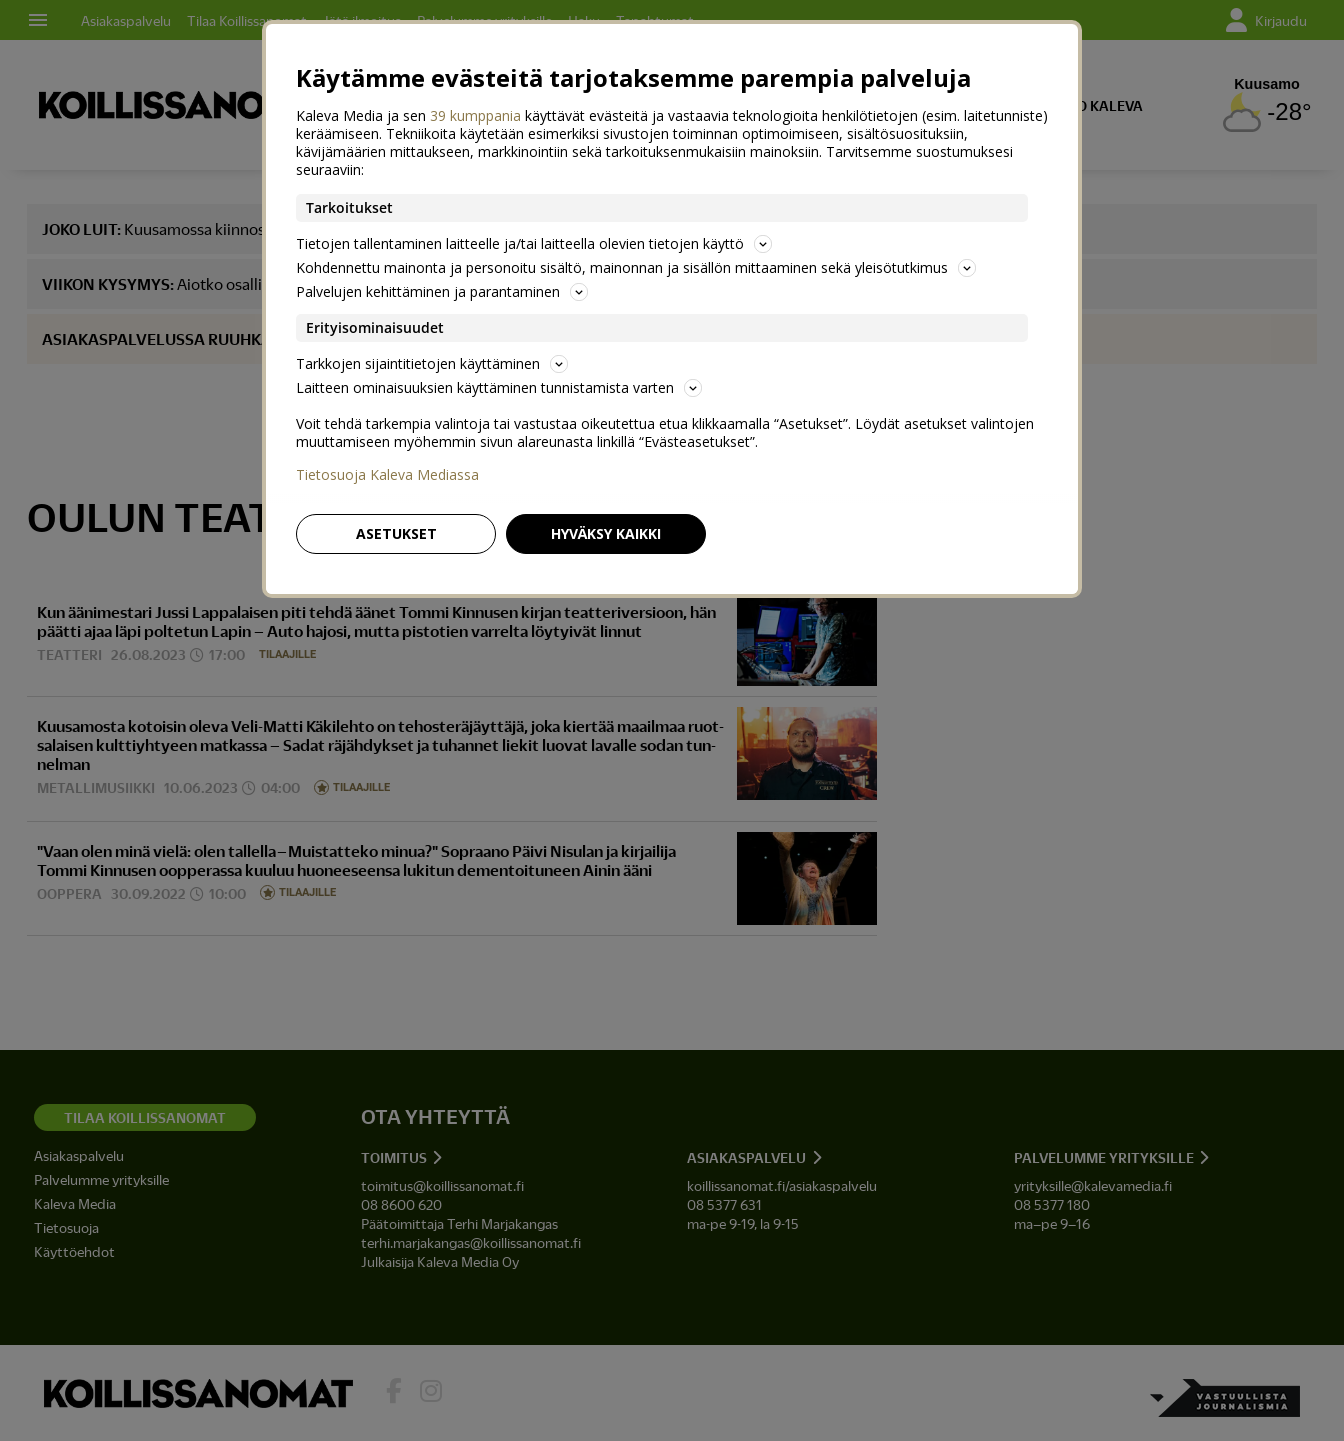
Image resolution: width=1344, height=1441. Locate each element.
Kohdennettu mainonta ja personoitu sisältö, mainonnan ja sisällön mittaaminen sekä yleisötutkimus (636, 267)
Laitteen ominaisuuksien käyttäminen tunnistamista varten (499, 387)
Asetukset (396, 533)
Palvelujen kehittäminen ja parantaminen (442, 291)
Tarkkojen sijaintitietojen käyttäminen (432, 363)
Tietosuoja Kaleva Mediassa (387, 475)
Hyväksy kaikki (606, 533)
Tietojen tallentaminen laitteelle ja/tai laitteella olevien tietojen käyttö (534, 243)
